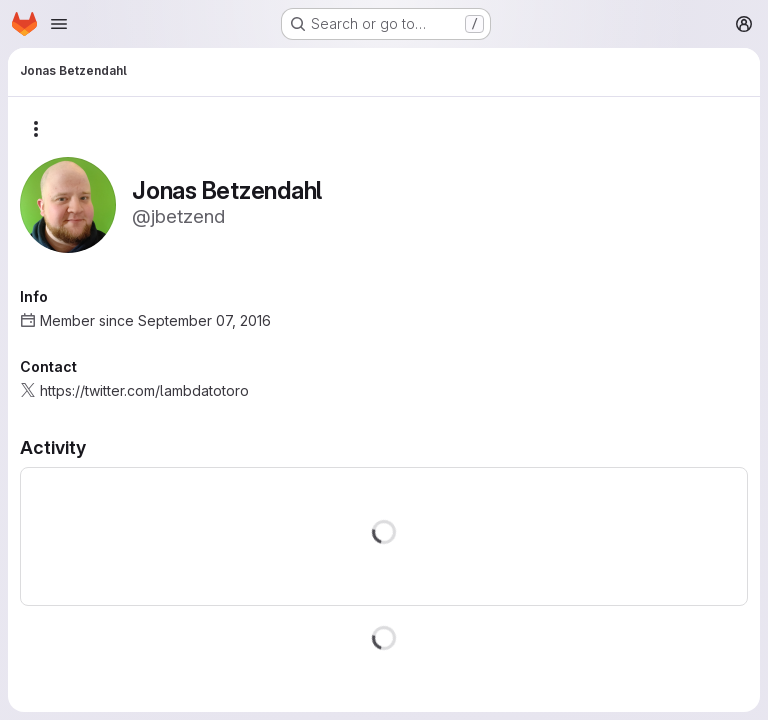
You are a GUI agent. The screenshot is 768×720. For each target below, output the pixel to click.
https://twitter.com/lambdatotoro (144, 390)
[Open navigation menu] (59, 24)
